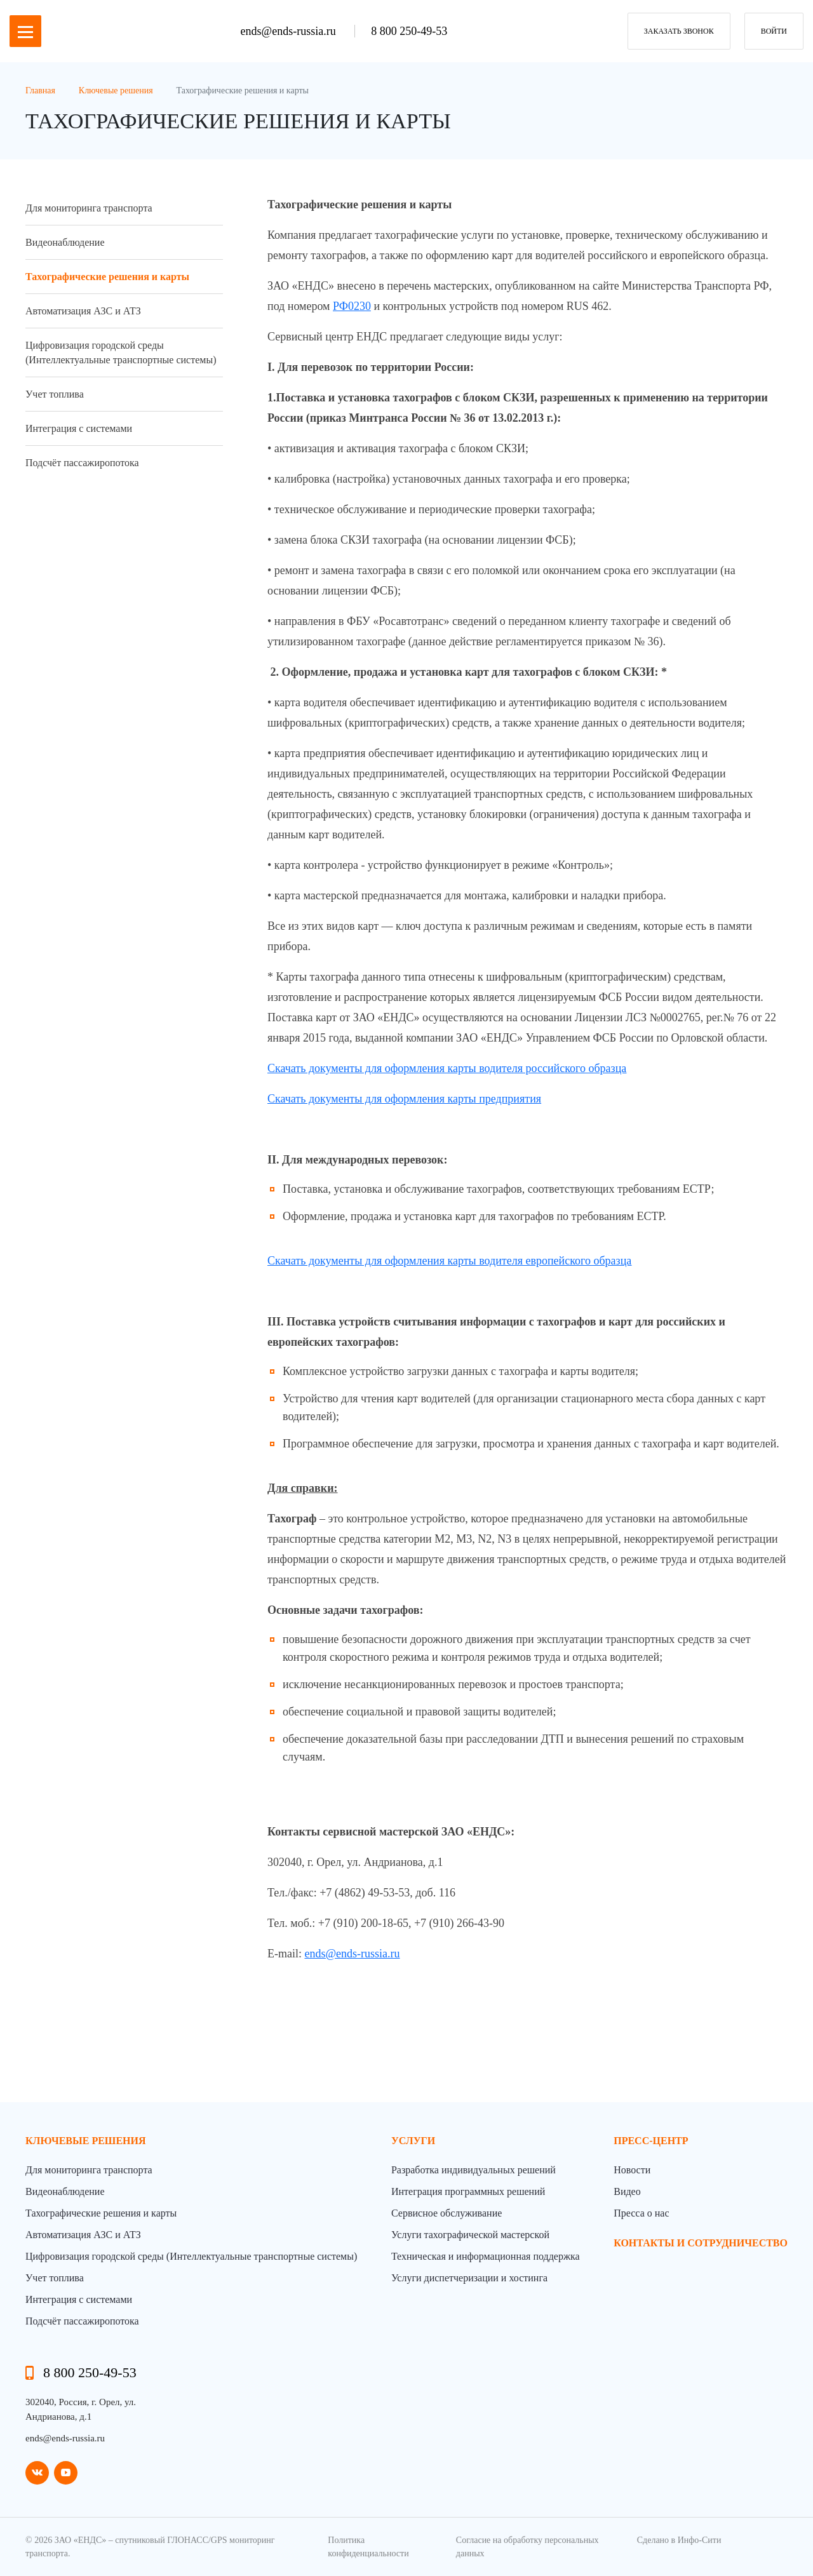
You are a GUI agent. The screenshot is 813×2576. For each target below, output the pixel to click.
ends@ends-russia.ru (290, 31)
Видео (627, 2191)
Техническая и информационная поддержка (485, 2256)
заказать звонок (679, 31)
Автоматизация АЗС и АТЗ (83, 310)
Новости (632, 2169)
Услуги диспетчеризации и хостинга (469, 2277)
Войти (774, 31)
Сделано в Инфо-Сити (679, 2540)
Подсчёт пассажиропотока (82, 462)
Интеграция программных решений (468, 2191)
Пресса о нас (641, 2213)
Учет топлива (54, 394)
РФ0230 (352, 306)
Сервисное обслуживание (446, 2213)
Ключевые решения (85, 2140)
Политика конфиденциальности (368, 2546)
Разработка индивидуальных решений (473, 2169)
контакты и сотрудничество (701, 2242)
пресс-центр (651, 2140)
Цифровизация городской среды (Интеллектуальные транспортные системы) (120, 352)
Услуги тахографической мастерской (470, 2234)
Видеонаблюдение (64, 242)
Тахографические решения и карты (107, 276)
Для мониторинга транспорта (88, 208)
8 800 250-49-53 (409, 31)
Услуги (413, 2140)
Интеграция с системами (78, 428)
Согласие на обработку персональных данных (527, 2546)
